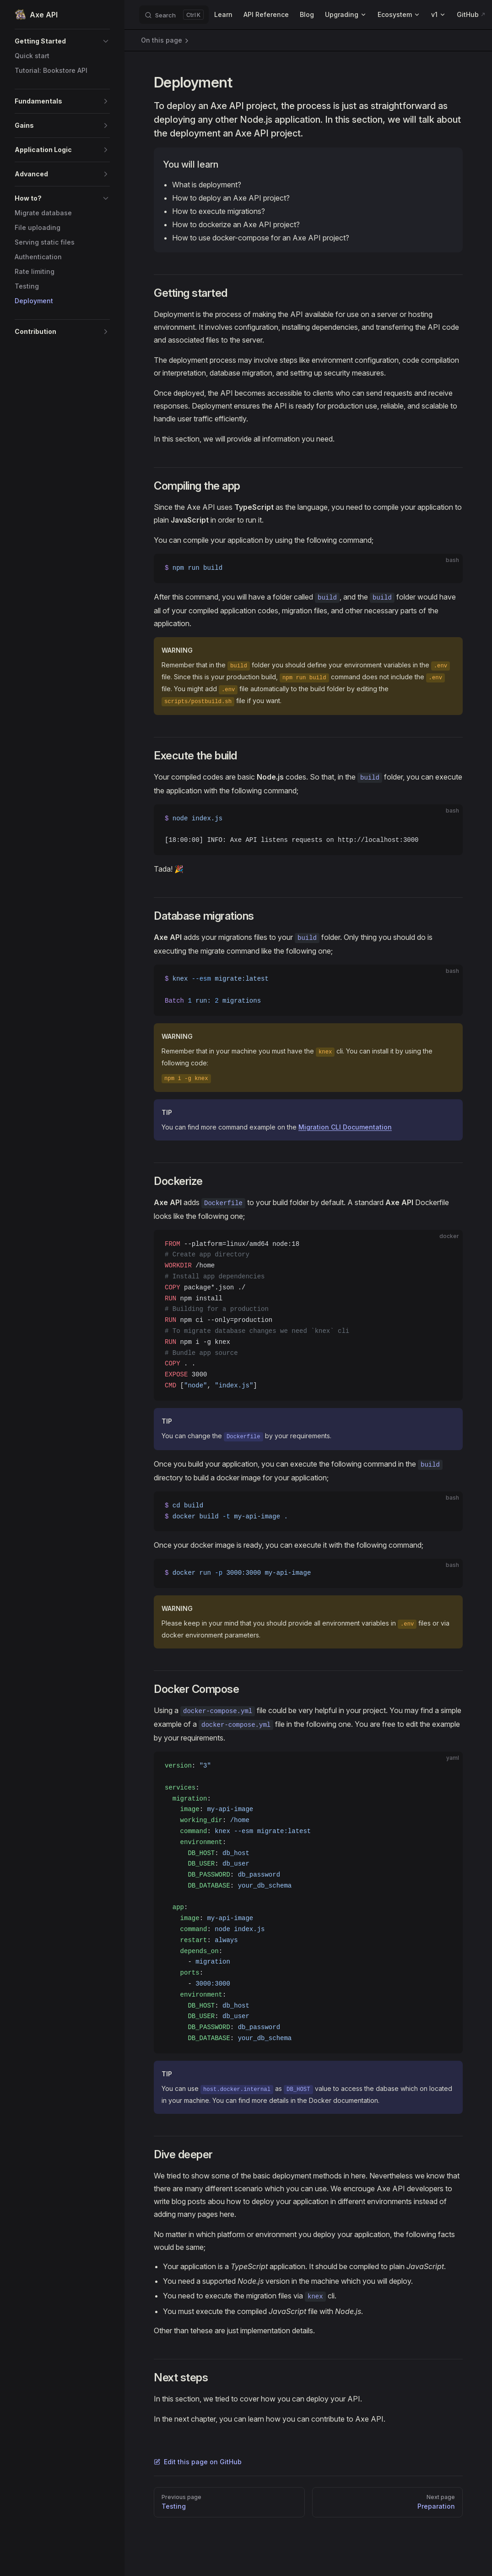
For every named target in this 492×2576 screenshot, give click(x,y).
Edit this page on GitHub (198, 2462)
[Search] (174, 14)
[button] (62, 41)
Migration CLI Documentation (345, 1127)
